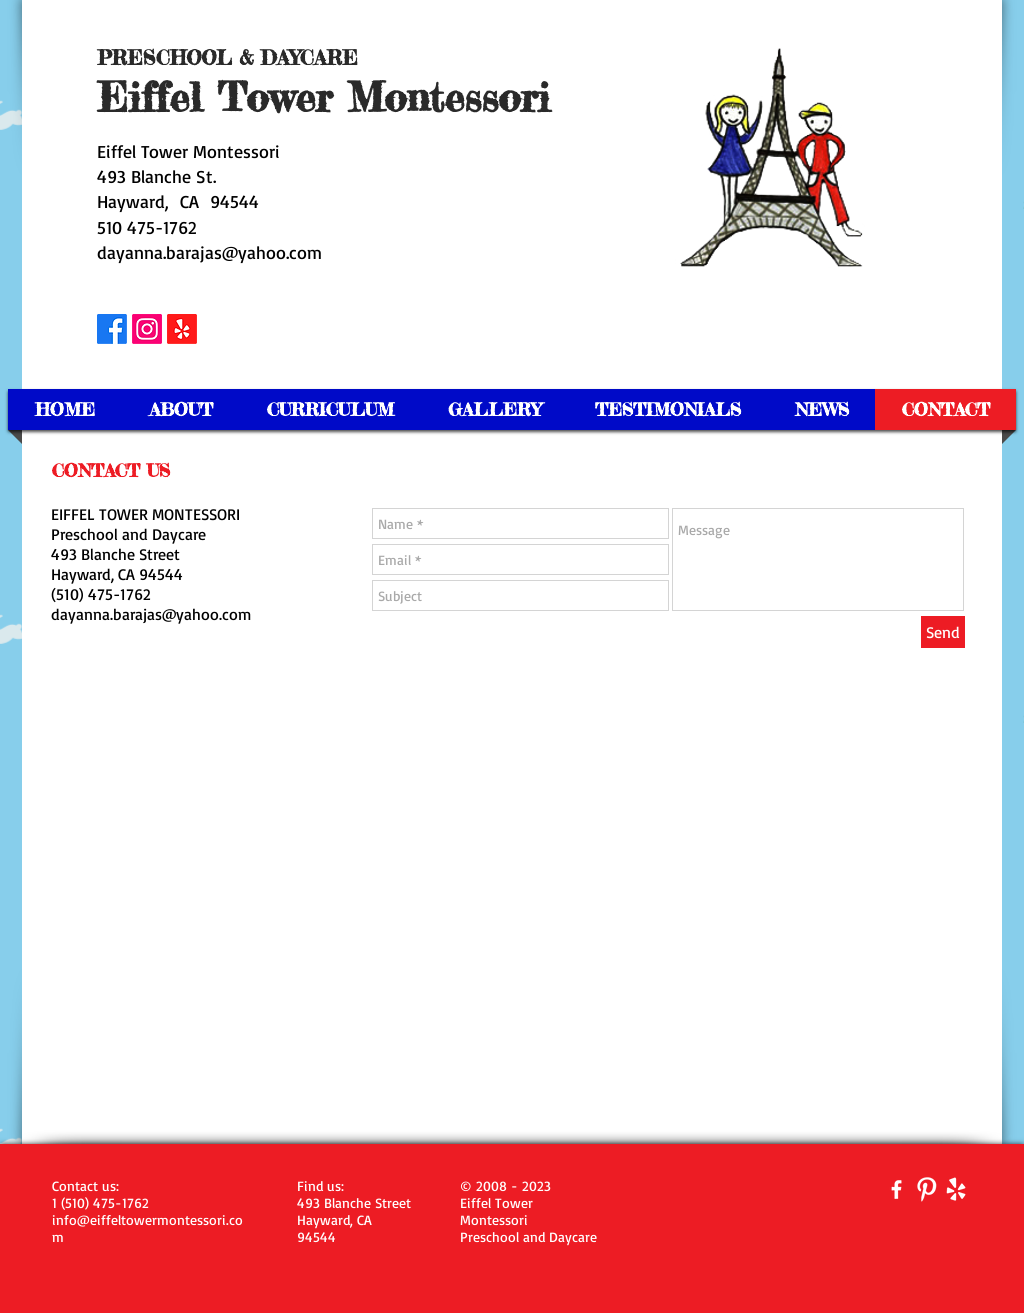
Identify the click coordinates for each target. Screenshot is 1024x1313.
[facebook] (896, 1189)
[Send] (943, 632)
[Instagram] (147, 329)
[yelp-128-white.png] (956, 1189)
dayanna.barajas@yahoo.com (209, 252)
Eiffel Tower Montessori (188, 151)
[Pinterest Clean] (926, 1189)
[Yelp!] (182, 329)
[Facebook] (112, 329)
